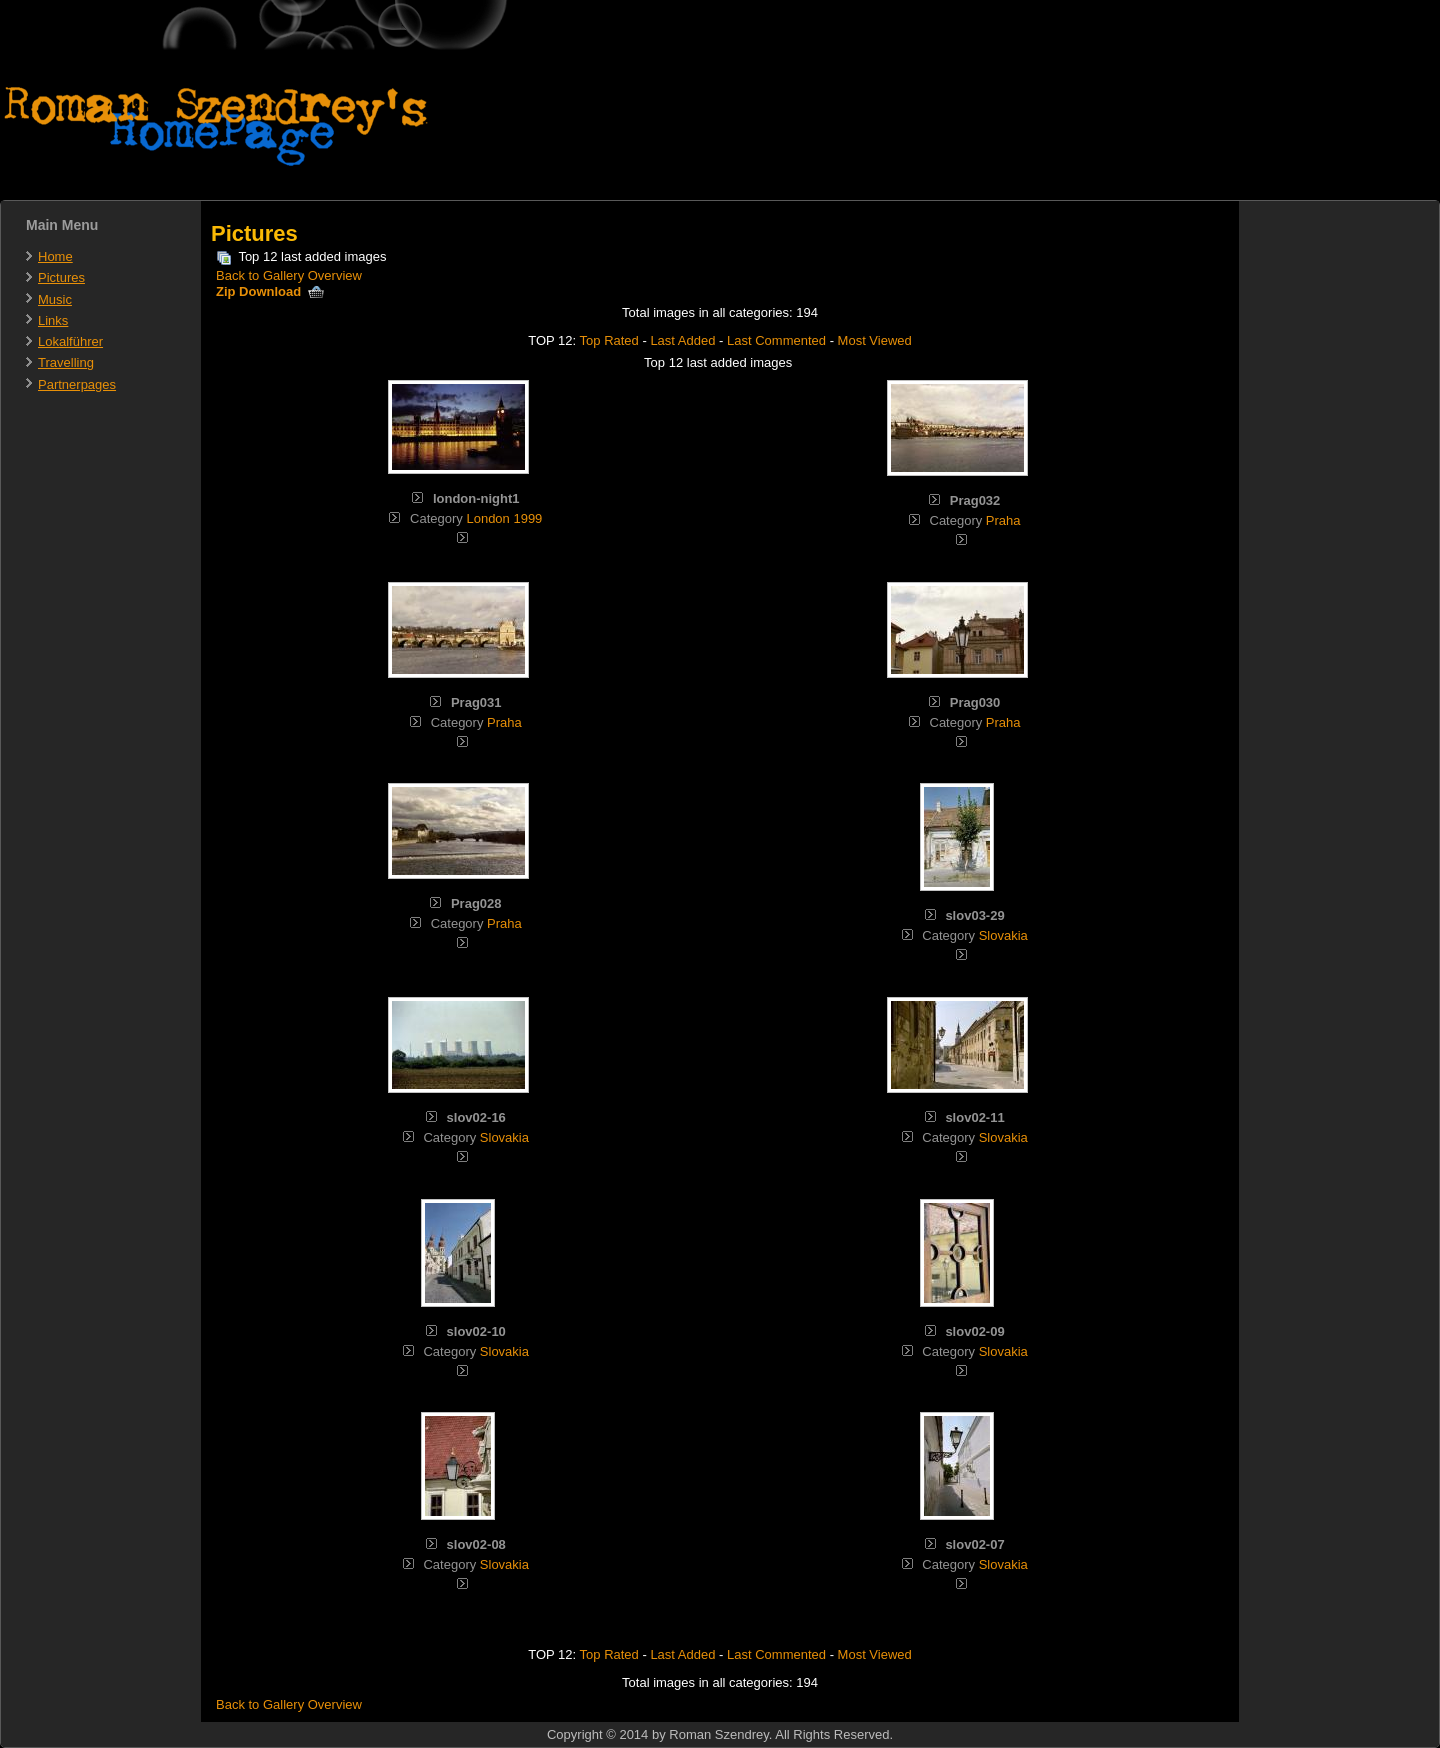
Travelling (66, 362)
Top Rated (609, 340)
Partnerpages (77, 384)
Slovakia (1003, 935)
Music (55, 299)
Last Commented (776, 340)
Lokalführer (70, 341)
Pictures (61, 277)
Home (55, 256)
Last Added (682, 340)
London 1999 (504, 518)
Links (53, 320)
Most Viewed (875, 340)
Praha (1003, 520)
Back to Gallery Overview (289, 275)
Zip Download (270, 291)
